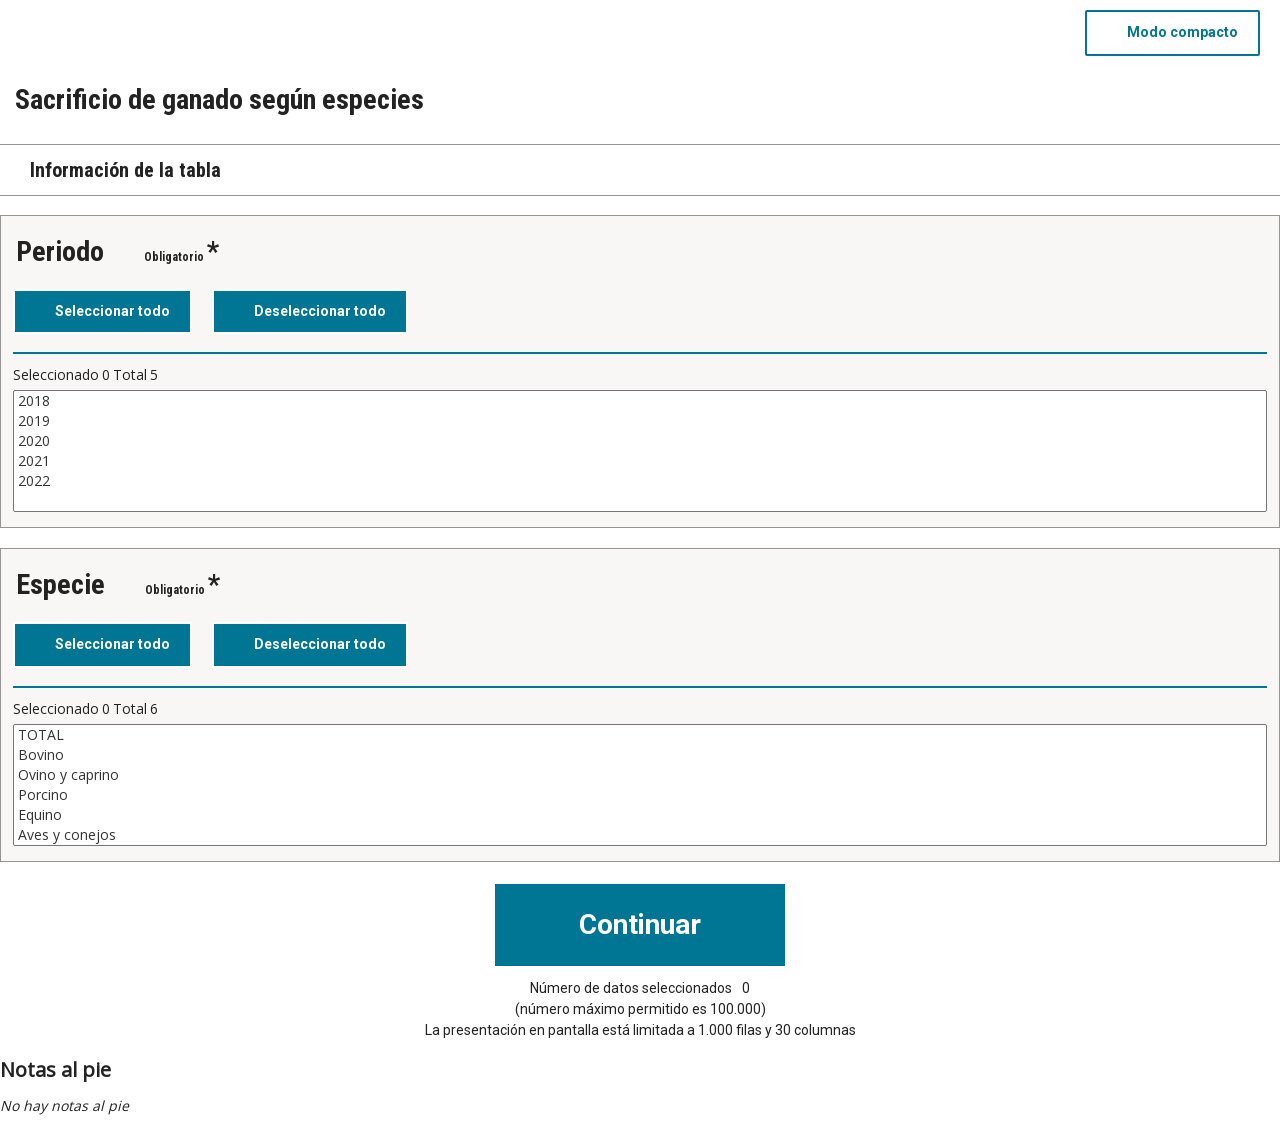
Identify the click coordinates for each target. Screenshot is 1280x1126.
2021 (640, 461)
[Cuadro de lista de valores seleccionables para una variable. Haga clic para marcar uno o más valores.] (640, 451)
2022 (640, 481)
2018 (640, 401)
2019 (640, 421)
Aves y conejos (640, 835)
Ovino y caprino (640, 775)
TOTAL (640, 735)
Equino (640, 815)
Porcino (640, 795)
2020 (640, 441)
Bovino (640, 755)
